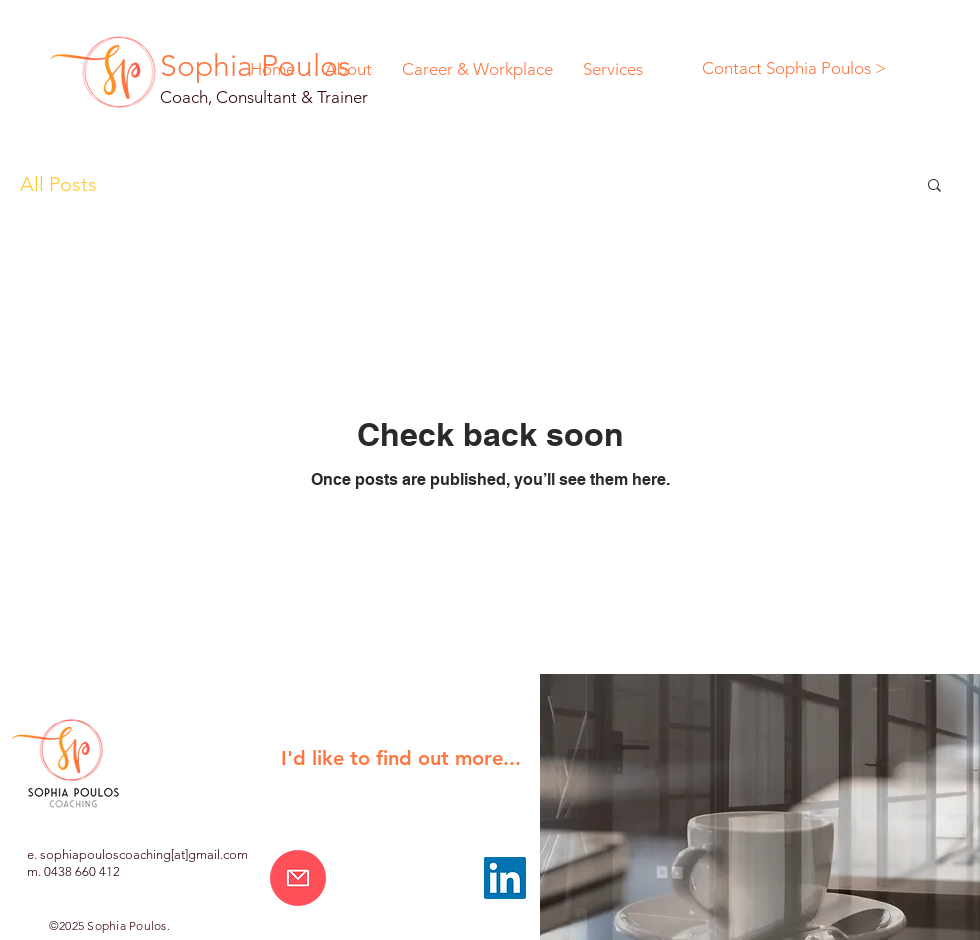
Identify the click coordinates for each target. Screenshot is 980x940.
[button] (934, 186)
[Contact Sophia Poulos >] (794, 68)
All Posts (58, 184)
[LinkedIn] (505, 878)
